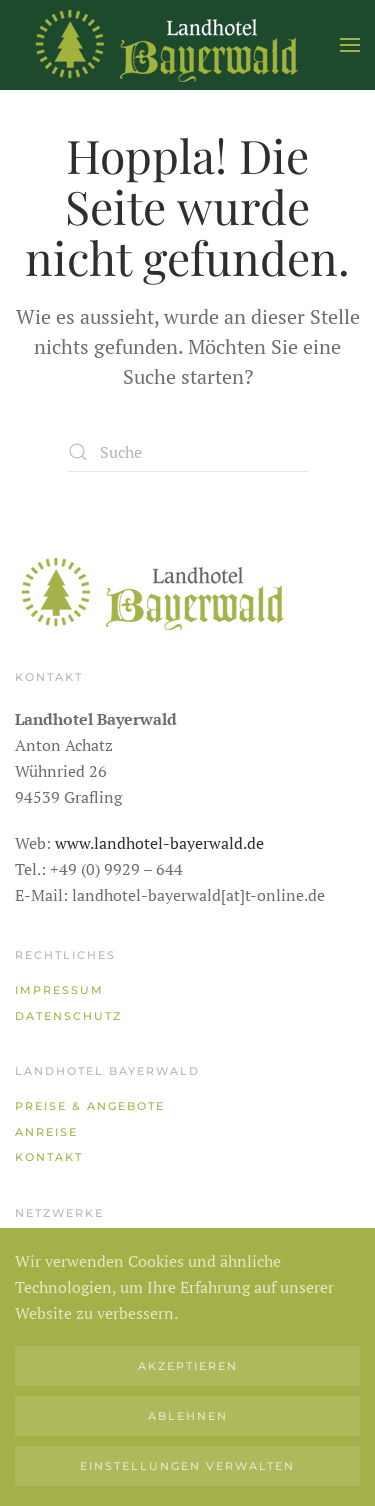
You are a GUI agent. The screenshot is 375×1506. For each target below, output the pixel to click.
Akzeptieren (188, 1366)
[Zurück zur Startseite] (165, 45)
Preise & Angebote (90, 1106)
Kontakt (49, 1157)
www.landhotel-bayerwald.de (159, 843)
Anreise (46, 1132)
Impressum (59, 990)
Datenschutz (68, 1016)
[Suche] (188, 452)
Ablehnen (188, 1416)
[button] (350, 45)
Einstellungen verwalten (187, 1466)
